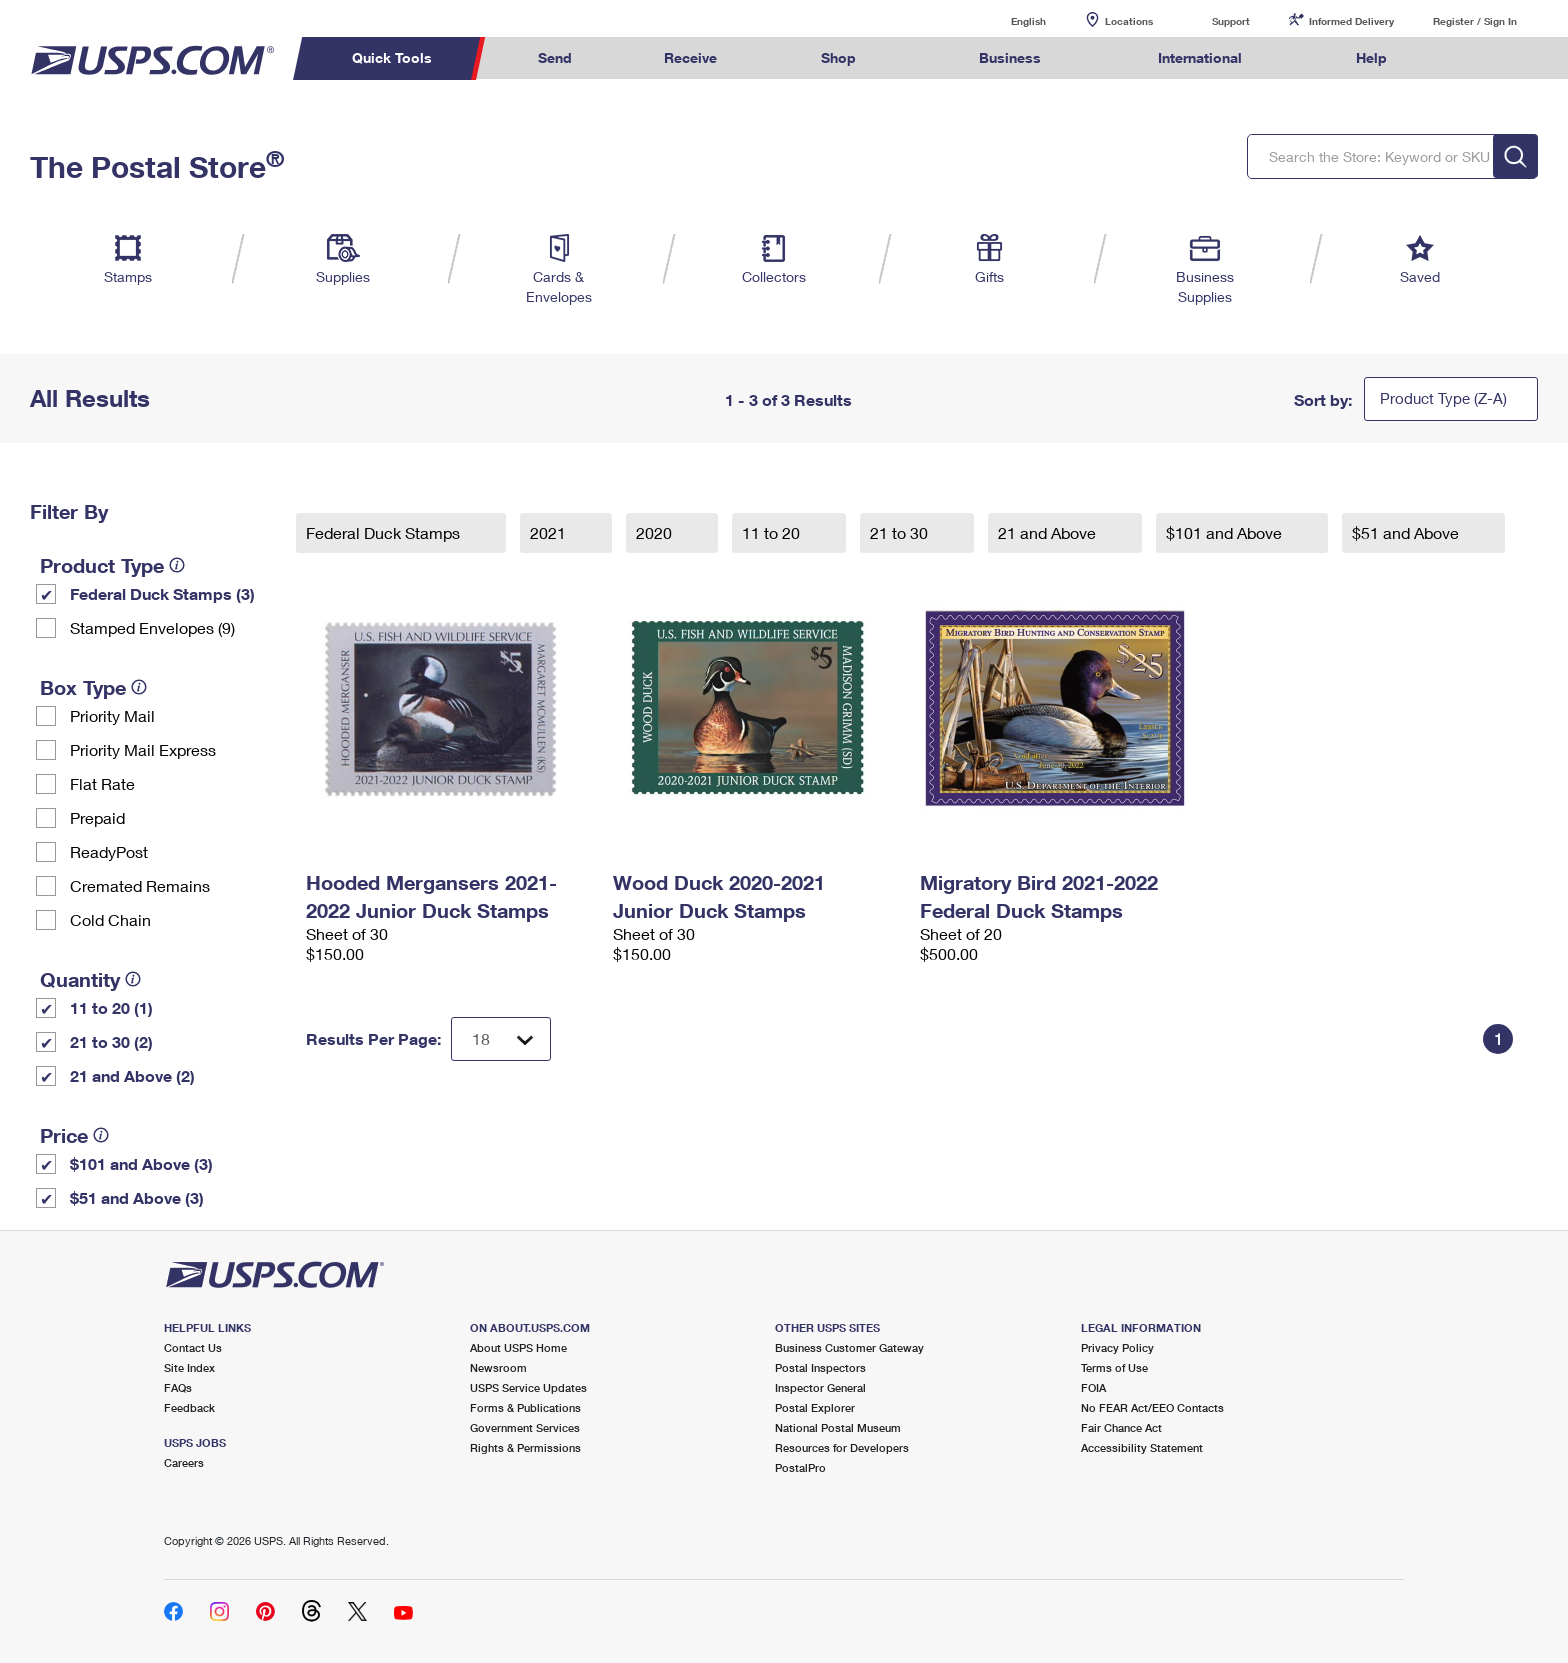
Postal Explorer (815, 1407)
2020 (656, 532)
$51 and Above (1407, 532)
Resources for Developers (842, 1447)
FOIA (1093, 1387)
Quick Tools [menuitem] (392, 57)
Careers (184, 1462)
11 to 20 (773, 532)
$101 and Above (1226, 532)
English (1008, 20)
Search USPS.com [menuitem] (1472, 58)
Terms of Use (1114, 1367)
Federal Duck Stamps (385, 532)
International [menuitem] (1200, 57)
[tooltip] (177, 565)
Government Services (525, 1427)
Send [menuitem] (555, 57)
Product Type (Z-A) (1443, 398)
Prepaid (97, 817)
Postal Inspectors (820, 1367)
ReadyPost (109, 851)
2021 (550, 532)
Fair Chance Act (1121, 1427)
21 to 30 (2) (111, 1041)
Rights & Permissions (525, 1447)
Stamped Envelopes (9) (152, 627)
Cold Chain (110, 919)
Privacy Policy (1117, 1347)
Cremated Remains (140, 885)
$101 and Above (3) (141, 1163)
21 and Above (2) (132, 1075)
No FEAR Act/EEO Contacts (1152, 1407)
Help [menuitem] (1371, 57)
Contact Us (193, 1347)
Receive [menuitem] (690, 57)
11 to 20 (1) (111, 1007)
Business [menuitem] (1010, 57)
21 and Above (1049, 532)
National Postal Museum (838, 1427)
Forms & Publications (525, 1407)
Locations (1129, 21)
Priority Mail (112, 715)
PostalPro (800, 1467)
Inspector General (820, 1387)
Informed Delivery (1351, 21)
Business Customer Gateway (849, 1347)
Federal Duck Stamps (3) (162, 593)
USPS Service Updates (528, 1387)
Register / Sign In (1475, 21)
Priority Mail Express (143, 749)
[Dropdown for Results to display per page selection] (501, 1039)
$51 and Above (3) (137, 1197)
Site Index (189, 1367)
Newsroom (498, 1367)
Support (1231, 21)
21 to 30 (901, 532)
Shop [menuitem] (838, 57)
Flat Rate (102, 783)
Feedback (189, 1407)
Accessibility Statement (1142, 1447)
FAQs (178, 1387)
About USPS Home (518, 1347)
